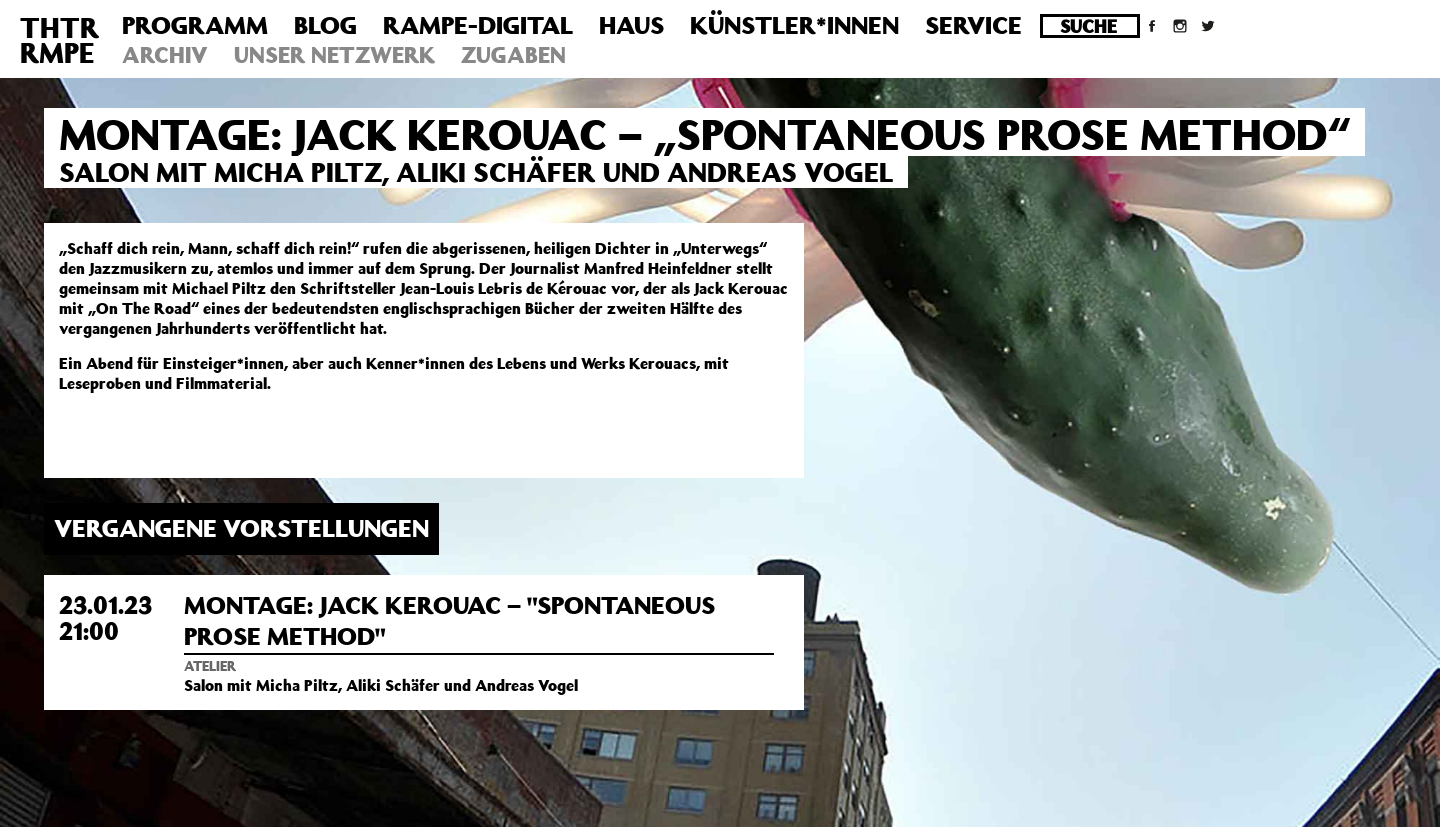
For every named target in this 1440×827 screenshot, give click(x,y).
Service (973, 25)
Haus (631, 25)
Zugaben (513, 54)
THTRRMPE (59, 40)
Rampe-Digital (478, 25)
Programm (195, 25)
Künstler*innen (794, 25)
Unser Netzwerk (334, 54)
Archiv (165, 54)
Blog (325, 25)
